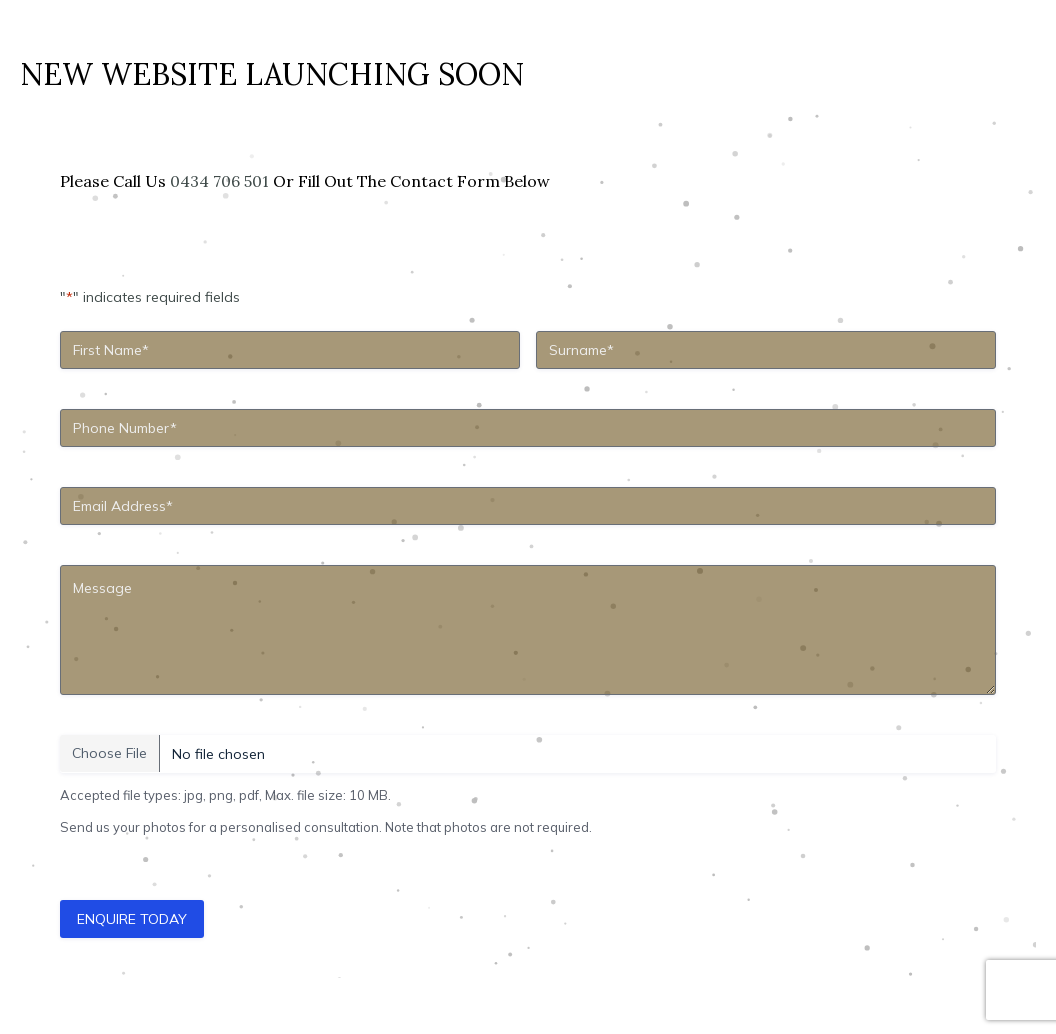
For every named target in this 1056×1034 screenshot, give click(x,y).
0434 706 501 (219, 181)
